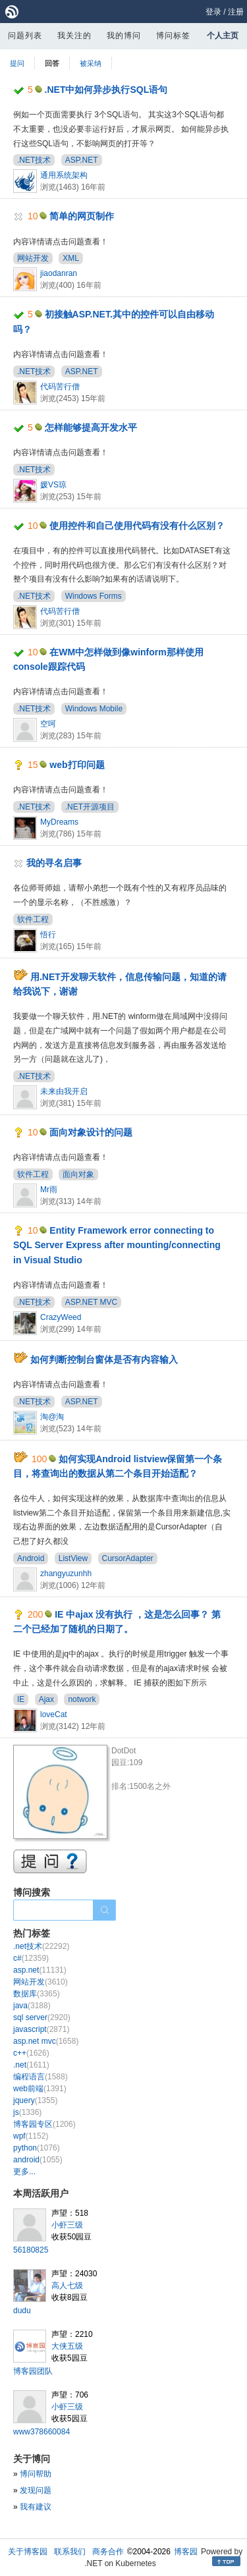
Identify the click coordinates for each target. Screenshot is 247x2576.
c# (31, 1958)
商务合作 (108, 2551)
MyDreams (59, 822)
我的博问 (124, 35)
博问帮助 (35, 2474)
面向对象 (78, 1174)
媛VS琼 (53, 484)
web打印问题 (76, 764)
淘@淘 (52, 1416)
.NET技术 (34, 160)
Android (30, 1558)
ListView (73, 1558)
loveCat (53, 1714)
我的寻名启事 (54, 863)
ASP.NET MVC (91, 1302)
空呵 (48, 723)
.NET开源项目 (90, 806)
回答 (52, 63)
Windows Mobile (94, 708)
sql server (41, 2017)
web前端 (40, 2088)
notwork (82, 1699)
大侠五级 (67, 2346)
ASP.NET (81, 160)
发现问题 (35, 2490)
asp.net (40, 1970)
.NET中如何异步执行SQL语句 (106, 89)
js (27, 2112)
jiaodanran (58, 273)
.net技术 (41, 1946)
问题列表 (25, 35)
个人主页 (222, 35)
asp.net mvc (45, 2041)
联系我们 (70, 2551)
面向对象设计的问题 (90, 1132)
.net (31, 2064)
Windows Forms (93, 596)
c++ (31, 2053)
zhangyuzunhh (66, 1573)
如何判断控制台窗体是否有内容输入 (104, 1359)
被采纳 (90, 63)
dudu (22, 2310)
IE (20, 1699)
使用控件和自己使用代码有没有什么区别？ (137, 525)
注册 (236, 11)
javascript (41, 2029)
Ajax (46, 1699)
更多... (24, 2171)
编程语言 (40, 2076)
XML (71, 258)
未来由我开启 (64, 1091)
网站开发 (33, 258)
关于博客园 (27, 2551)
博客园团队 (33, 2371)
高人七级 (67, 2285)
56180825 (30, 2250)
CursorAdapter (127, 1558)
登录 (213, 11)
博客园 (186, 2551)
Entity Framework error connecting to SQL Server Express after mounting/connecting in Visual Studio (117, 1245)
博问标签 (173, 35)
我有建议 (35, 2506)
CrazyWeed (60, 1317)
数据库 (36, 1993)
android (38, 2159)
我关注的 (74, 35)
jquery (35, 2100)
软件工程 (33, 919)
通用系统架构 (64, 175)
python (36, 2147)
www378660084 (41, 2431)
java (32, 2005)
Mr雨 (48, 1189)
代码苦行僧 (60, 386)
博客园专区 (44, 2124)
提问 (17, 63)
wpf (30, 2136)
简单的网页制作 (81, 216)
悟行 (48, 934)
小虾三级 (67, 2225)
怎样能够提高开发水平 (91, 427)
